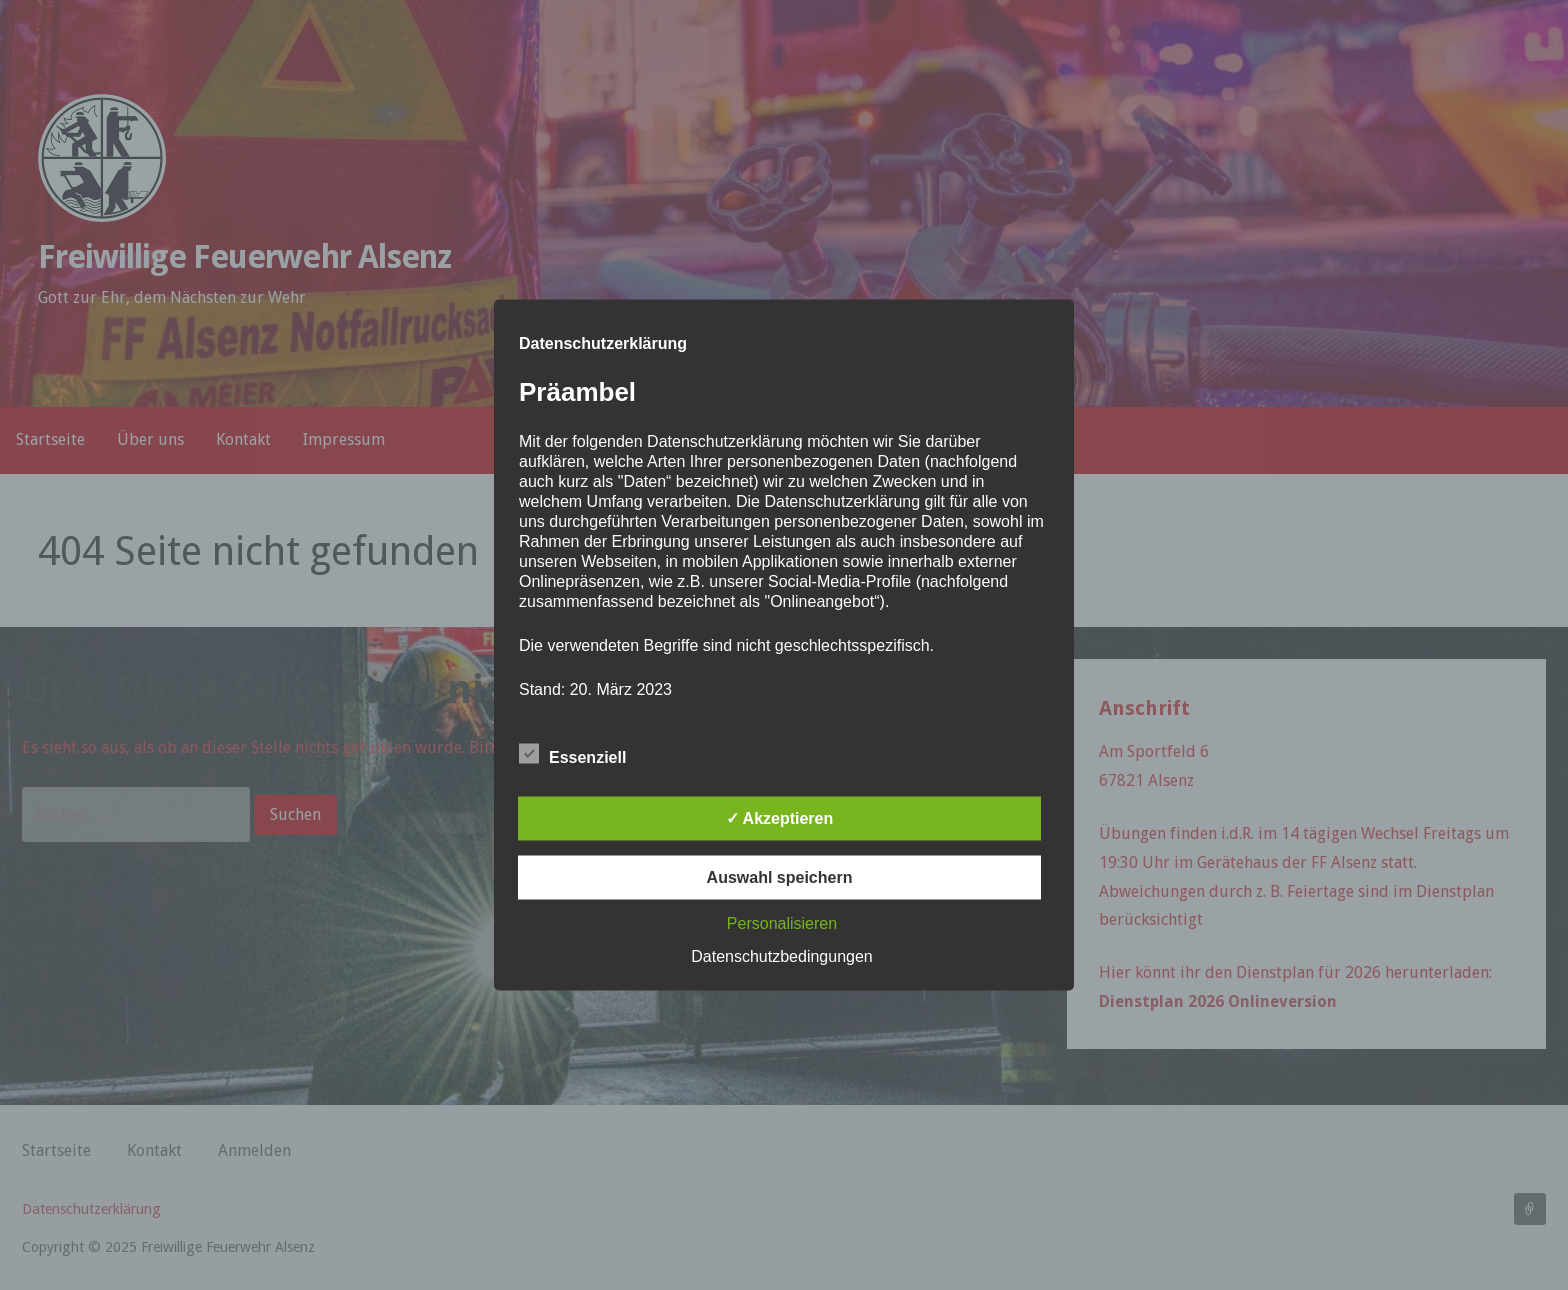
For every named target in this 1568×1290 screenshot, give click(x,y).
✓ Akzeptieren (780, 818)
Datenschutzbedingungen (781, 956)
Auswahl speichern (780, 877)
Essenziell (572, 754)
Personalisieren (782, 923)
